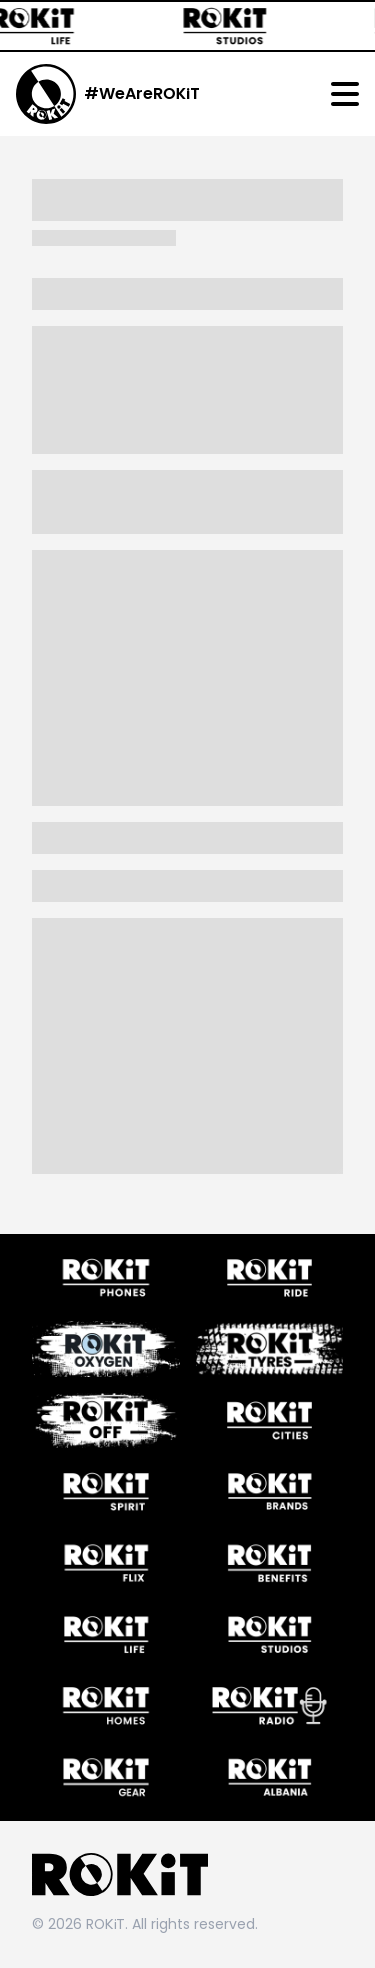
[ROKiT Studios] (234, 26)
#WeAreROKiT (142, 93)
